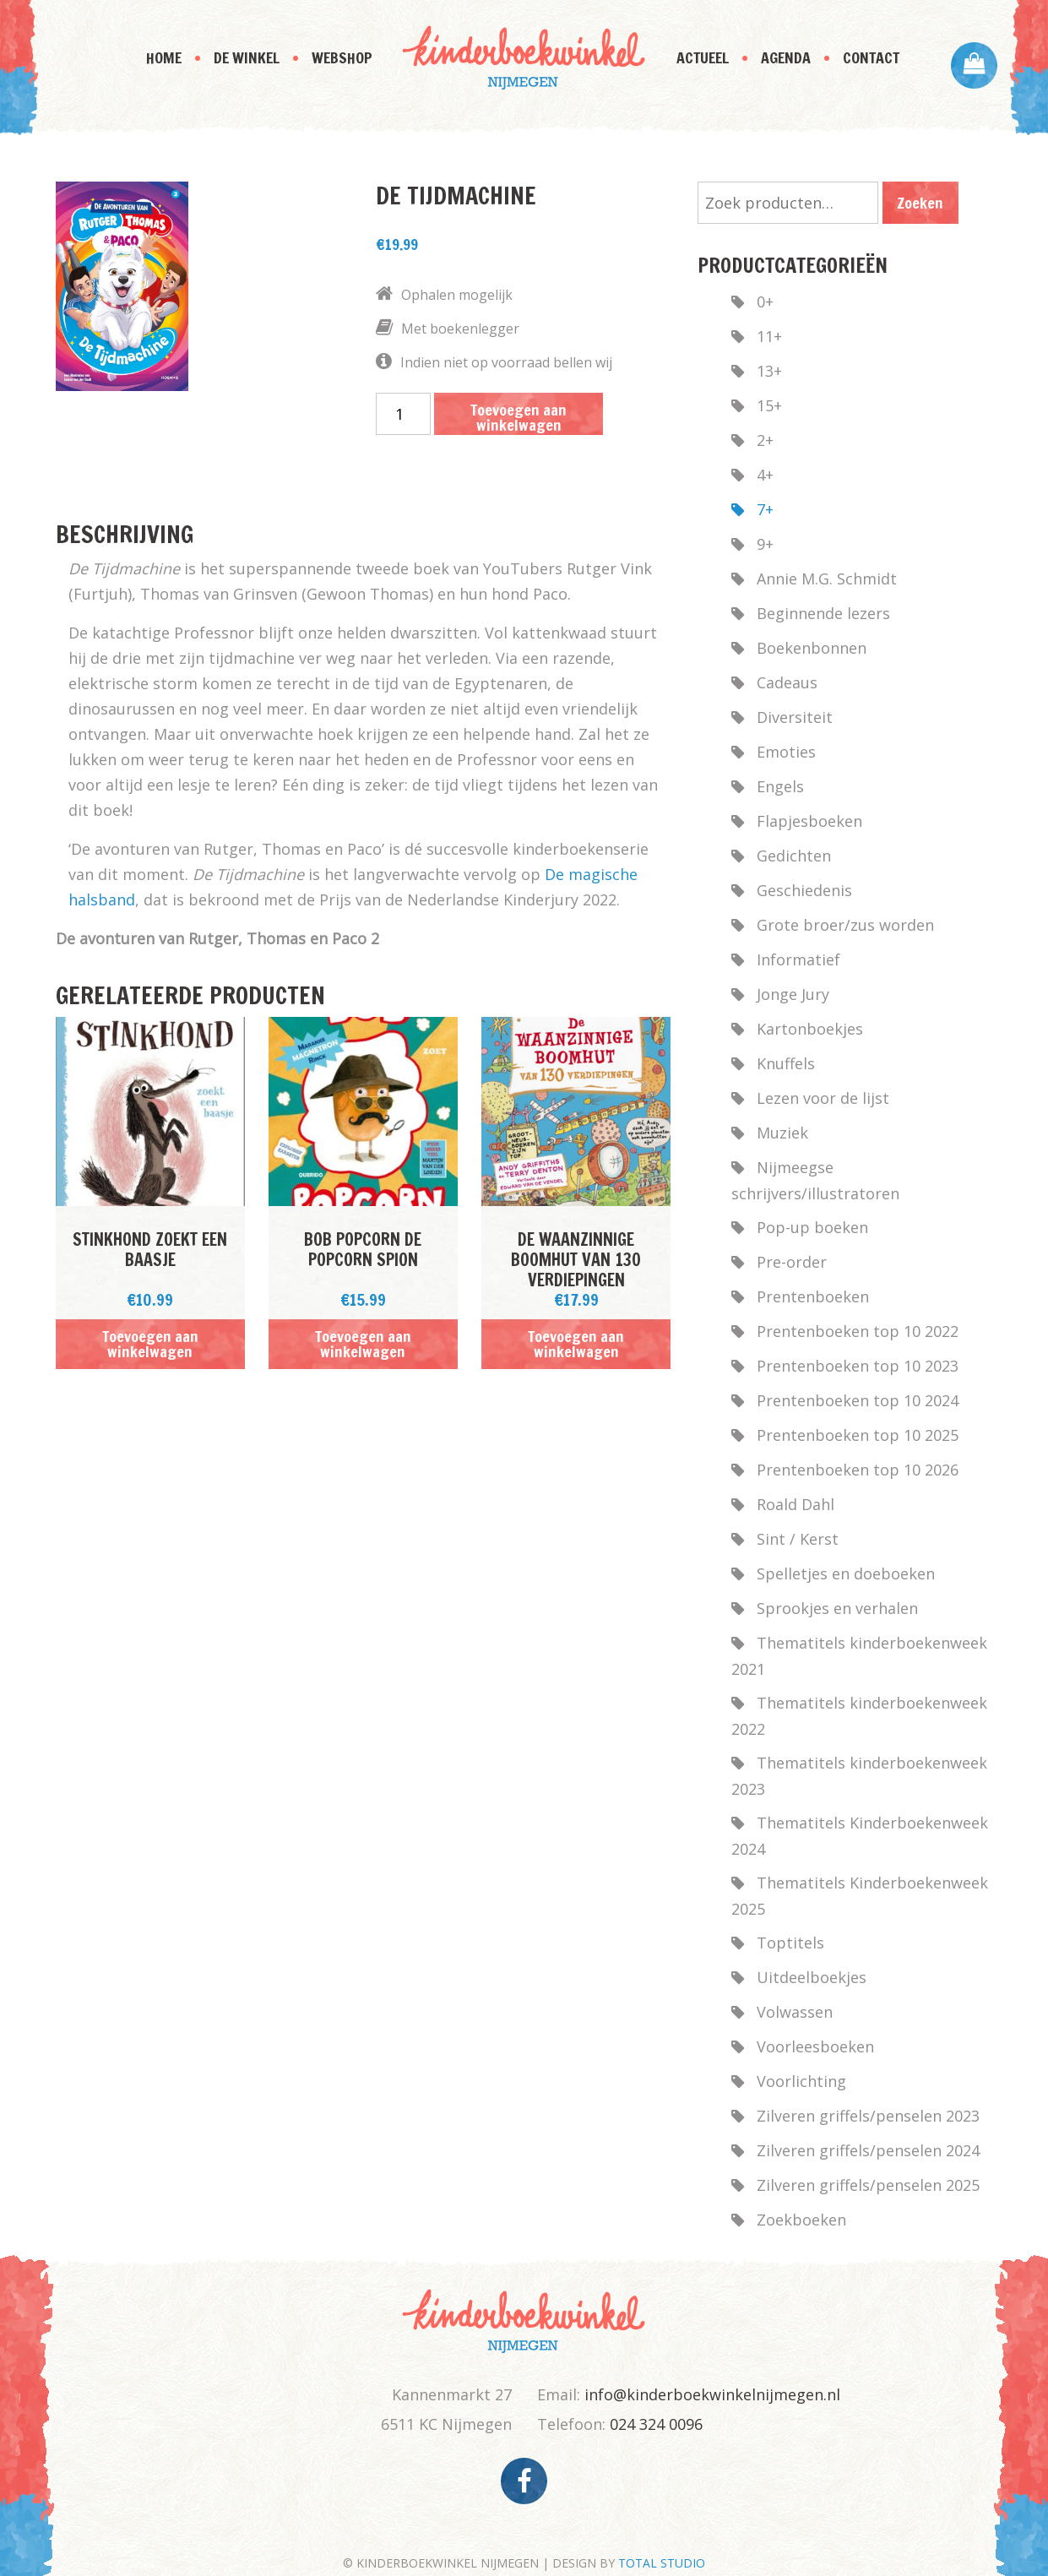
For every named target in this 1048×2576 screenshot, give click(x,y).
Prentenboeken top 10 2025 (857, 1435)
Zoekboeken (801, 2219)
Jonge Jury (793, 994)
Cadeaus (787, 682)
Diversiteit (795, 717)
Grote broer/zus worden (845, 925)
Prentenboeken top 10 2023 (857, 1366)
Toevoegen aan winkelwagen (518, 417)
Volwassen (795, 2012)
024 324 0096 (656, 2424)
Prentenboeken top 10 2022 (857, 1331)
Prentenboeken (813, 1296)
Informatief (798, 959)
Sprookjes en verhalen (837, 1608)
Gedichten (794, 855)
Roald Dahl (795, 1504)
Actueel (702, 57)
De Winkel (247, 57)
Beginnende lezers (823, 613)
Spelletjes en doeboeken (846, 1573)
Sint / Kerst (798, 1539)
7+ (765, 509)
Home (164, 57)
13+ (769, 371)
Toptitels (790, 1942)
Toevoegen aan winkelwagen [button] (150, 1343)
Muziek (782, 1132)
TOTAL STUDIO (661, 2563)
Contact (871, 57)
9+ (765, 544)
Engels (780, 786)
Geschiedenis (804, 890)
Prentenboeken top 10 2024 (857, 1400)
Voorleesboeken (815, 2046)
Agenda (786, 57)
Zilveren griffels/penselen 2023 (868, 2116)
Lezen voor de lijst (823, 1098)
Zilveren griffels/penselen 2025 (868, 2185)
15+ (769, 405)
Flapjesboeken (809, 821)
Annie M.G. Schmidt (827, 578)
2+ (765, 440)
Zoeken (920, 203)
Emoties (786, 752)
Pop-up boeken (812, 1227)
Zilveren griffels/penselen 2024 (868, 2150)
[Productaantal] (403, 414)
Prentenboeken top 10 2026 (857, 1469)
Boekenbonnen (811, 648)
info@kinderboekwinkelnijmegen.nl (712, 2394)
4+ (765, 475)
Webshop (342, 57)
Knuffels (786, 1063)
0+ (765, 301)
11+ (769, 336)
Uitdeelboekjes (811, 1977)
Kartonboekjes (810, 1029)
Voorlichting (801, 2081)
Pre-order (792, 1262)
